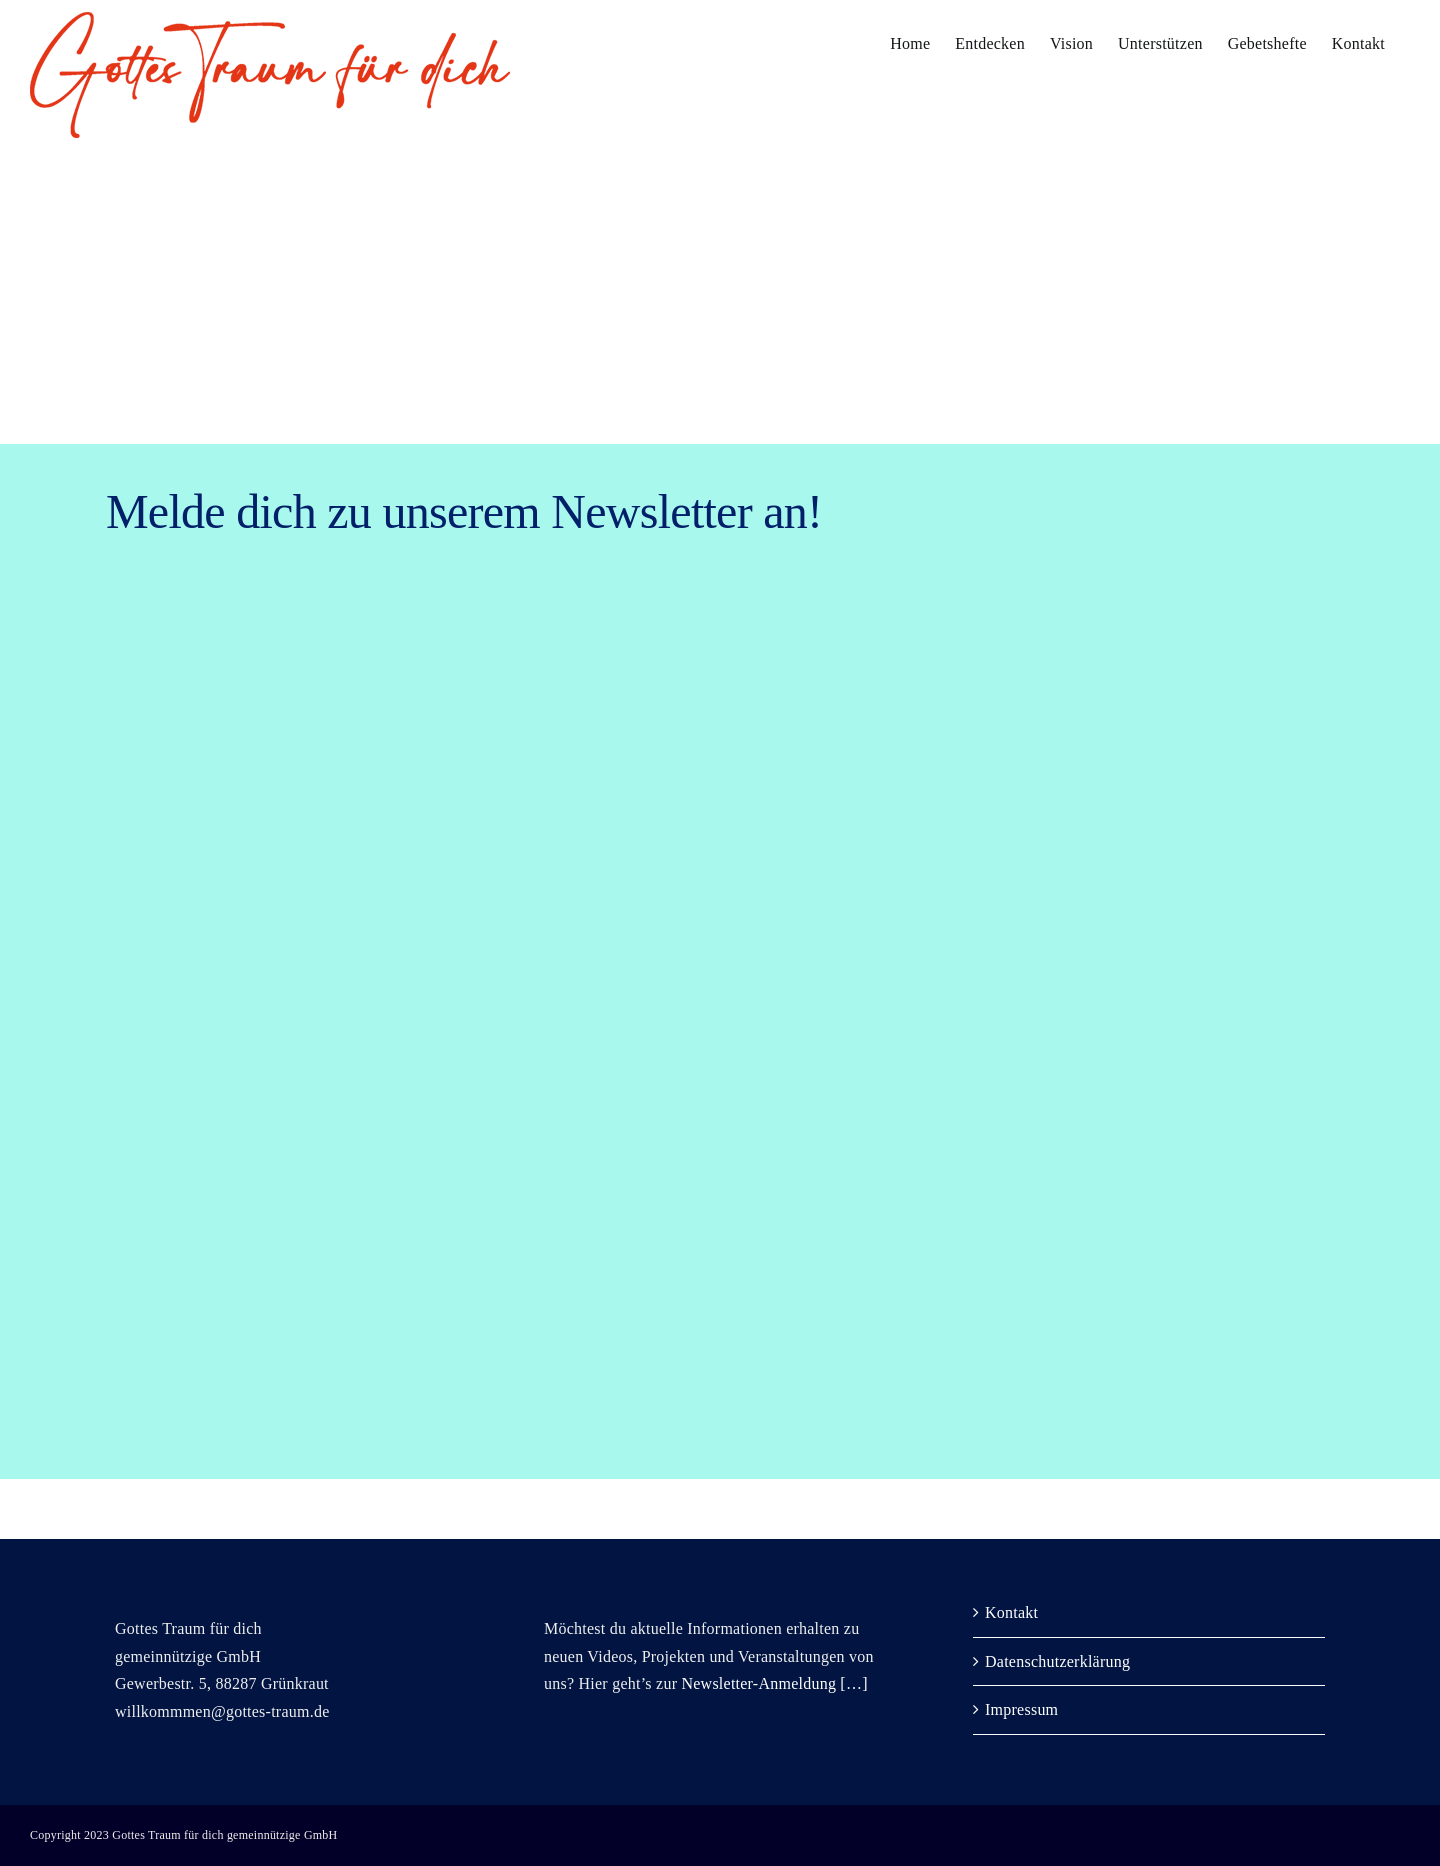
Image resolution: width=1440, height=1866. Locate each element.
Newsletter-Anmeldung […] (774, 1683)
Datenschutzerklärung (1057, 1661)
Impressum (1021, 1709)
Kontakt (1011, 1612)
